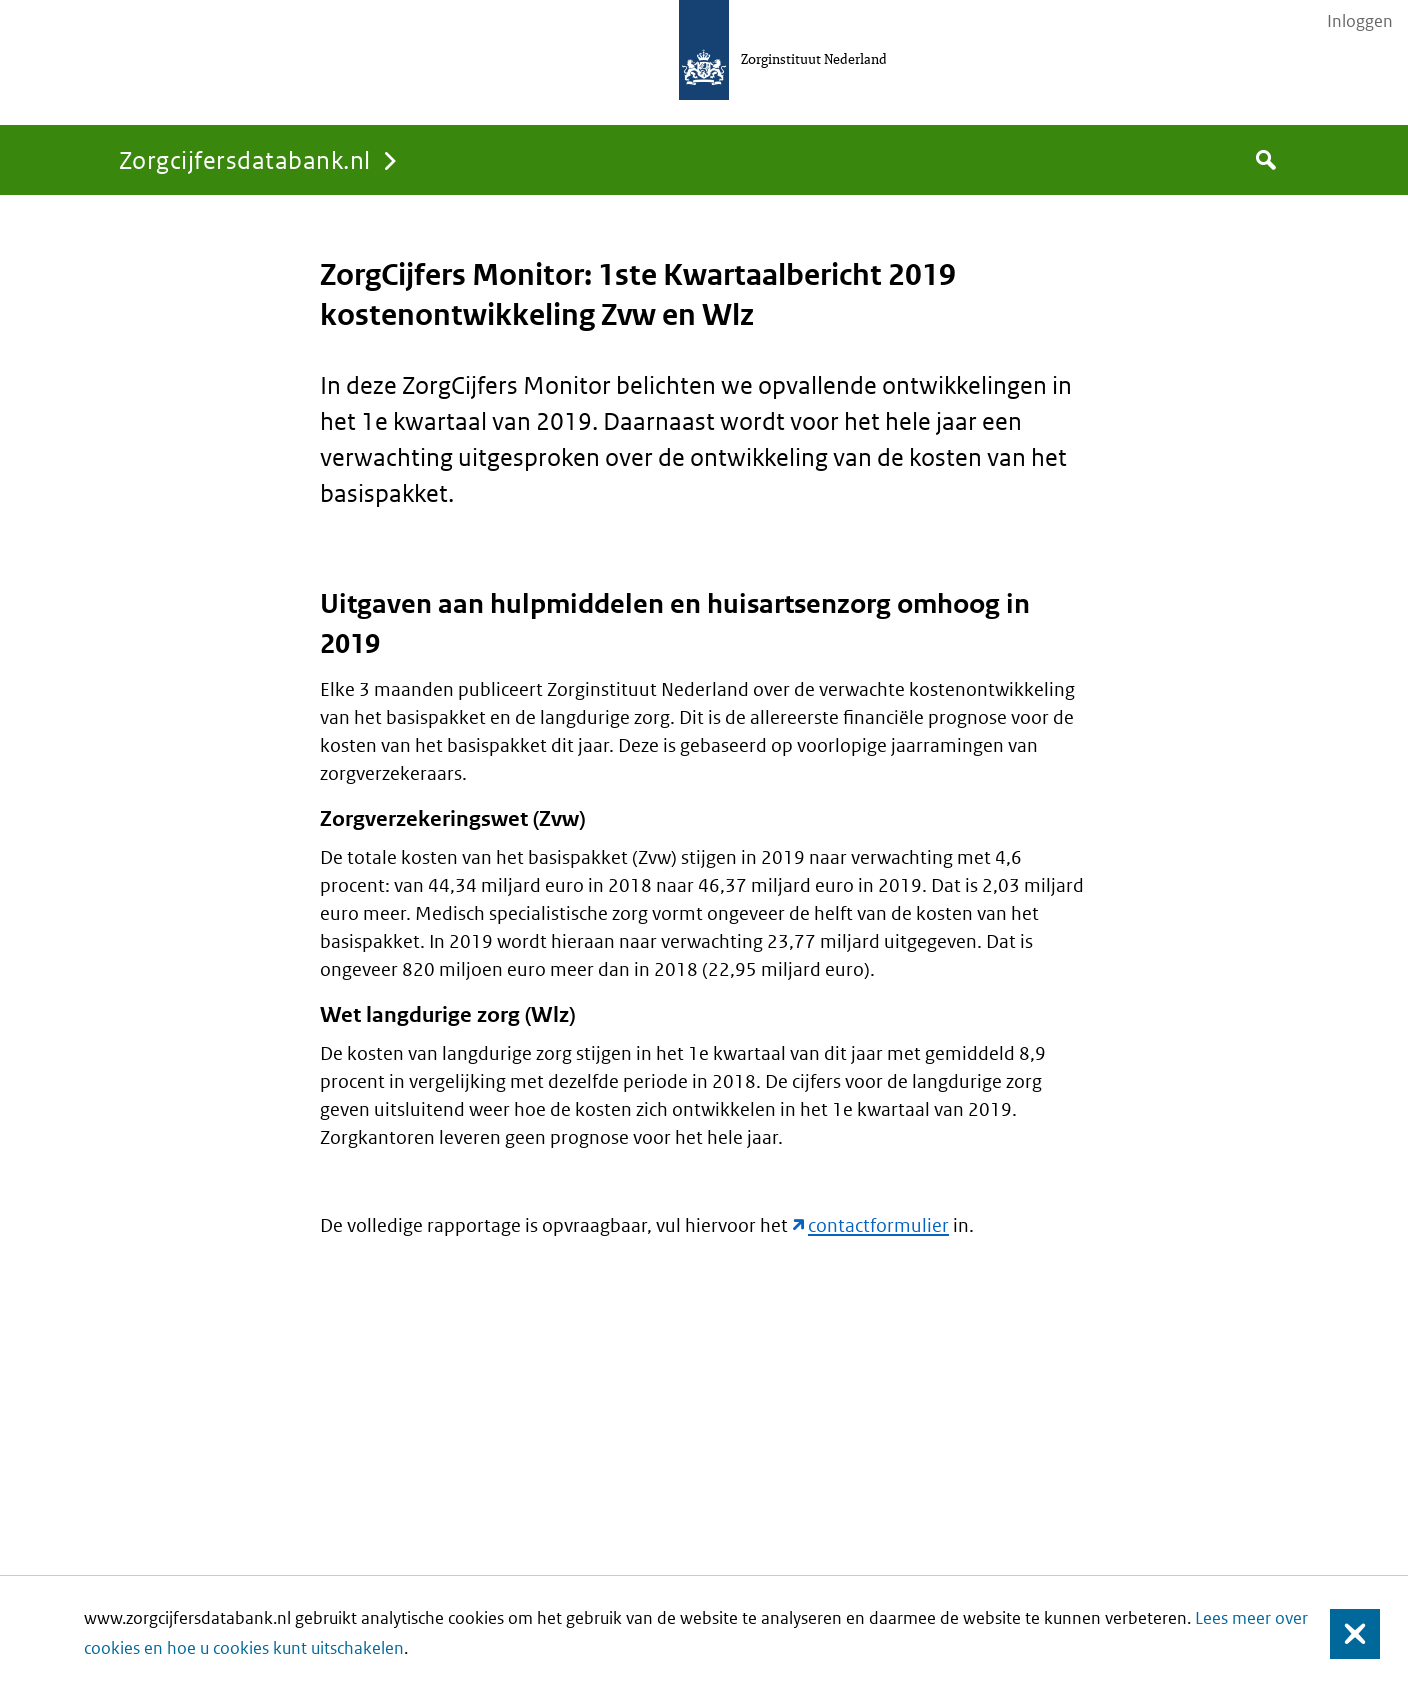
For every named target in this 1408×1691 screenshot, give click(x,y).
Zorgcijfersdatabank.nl (245, 159)
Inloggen (1360, 21)
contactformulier (878, 1225)
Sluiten (1345, 1633)
